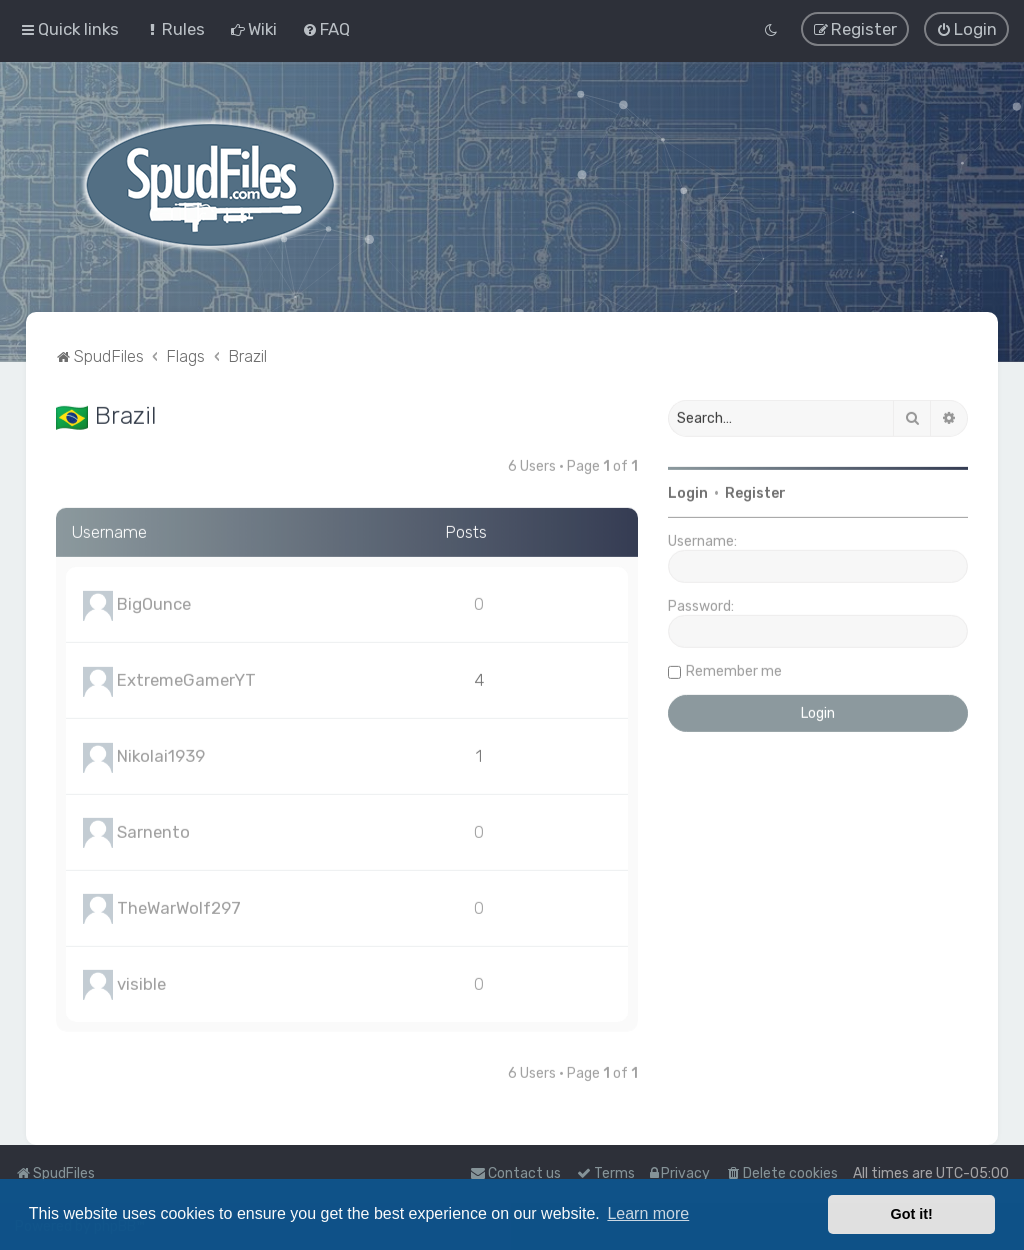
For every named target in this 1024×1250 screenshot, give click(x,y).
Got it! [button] (912, 1214)
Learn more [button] (648, 1213)
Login (688, 491)
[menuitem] (174, 28)
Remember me (734, 669)
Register (755, 491)
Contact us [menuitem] (515, 1173)
